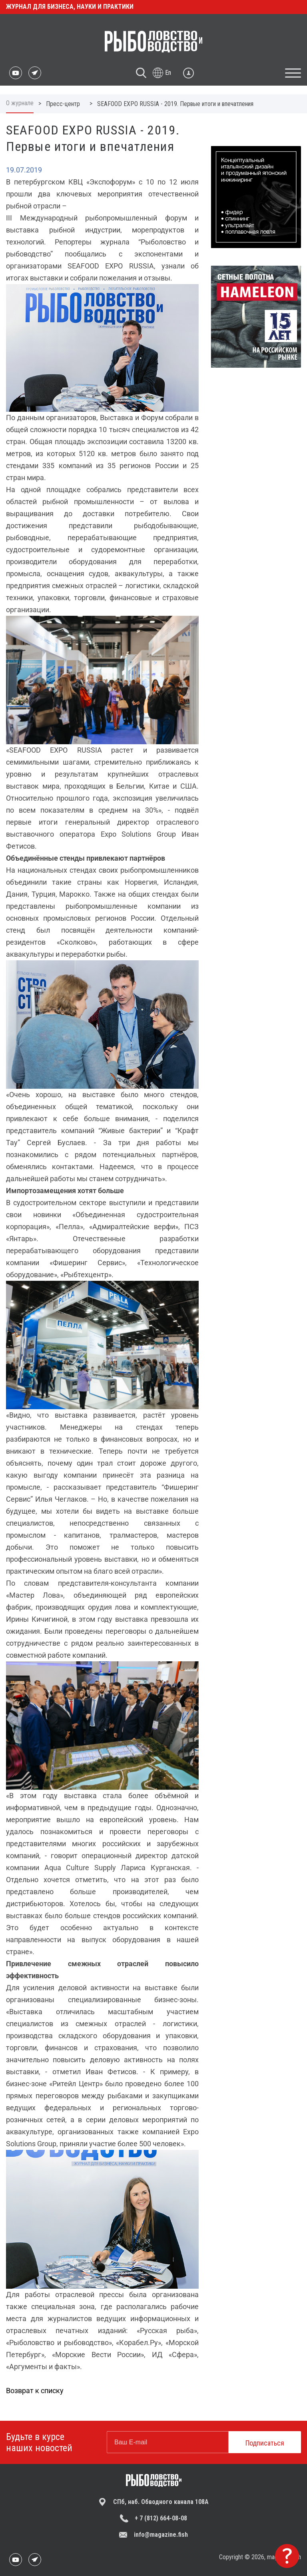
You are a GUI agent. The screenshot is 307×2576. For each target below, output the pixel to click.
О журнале (20, 103)
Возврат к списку (35, 2390)
